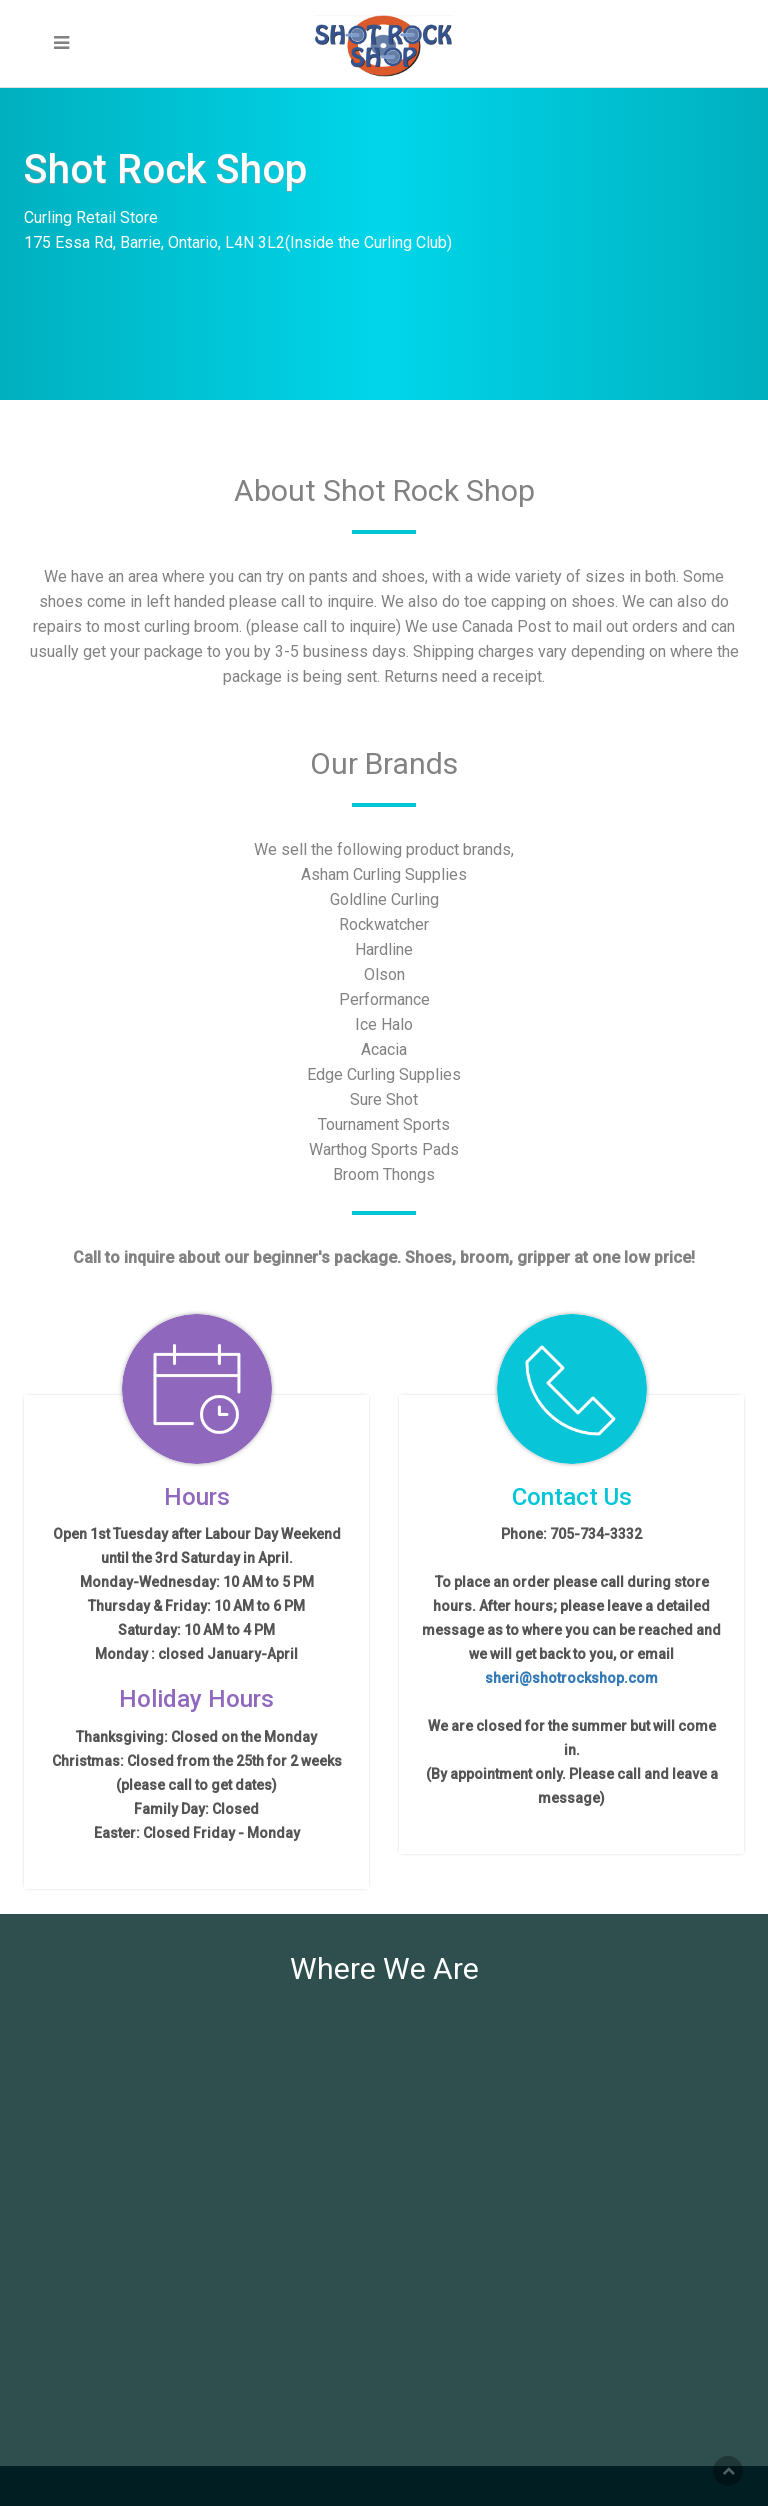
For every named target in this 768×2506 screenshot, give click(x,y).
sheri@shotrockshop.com (571, 1678)
